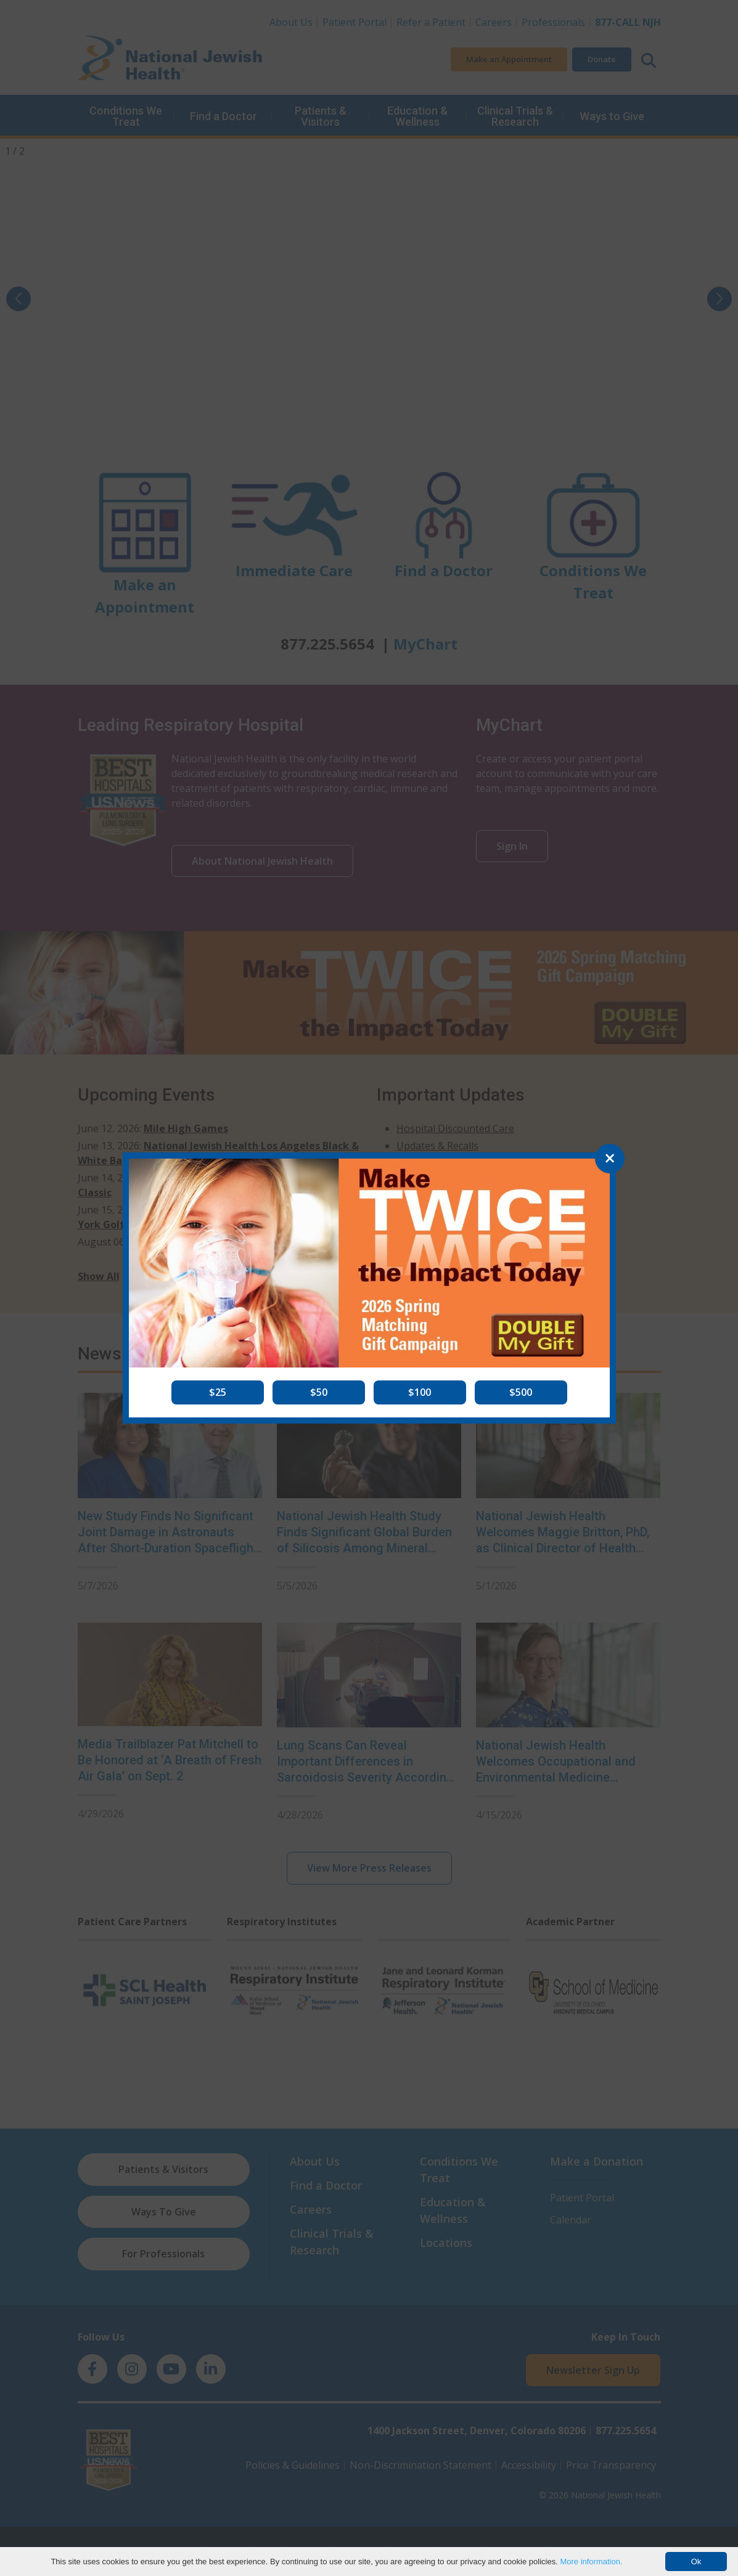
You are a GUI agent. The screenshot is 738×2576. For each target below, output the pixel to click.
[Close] (610, 1158)
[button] (217, 1392)
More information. (591, 2561)
